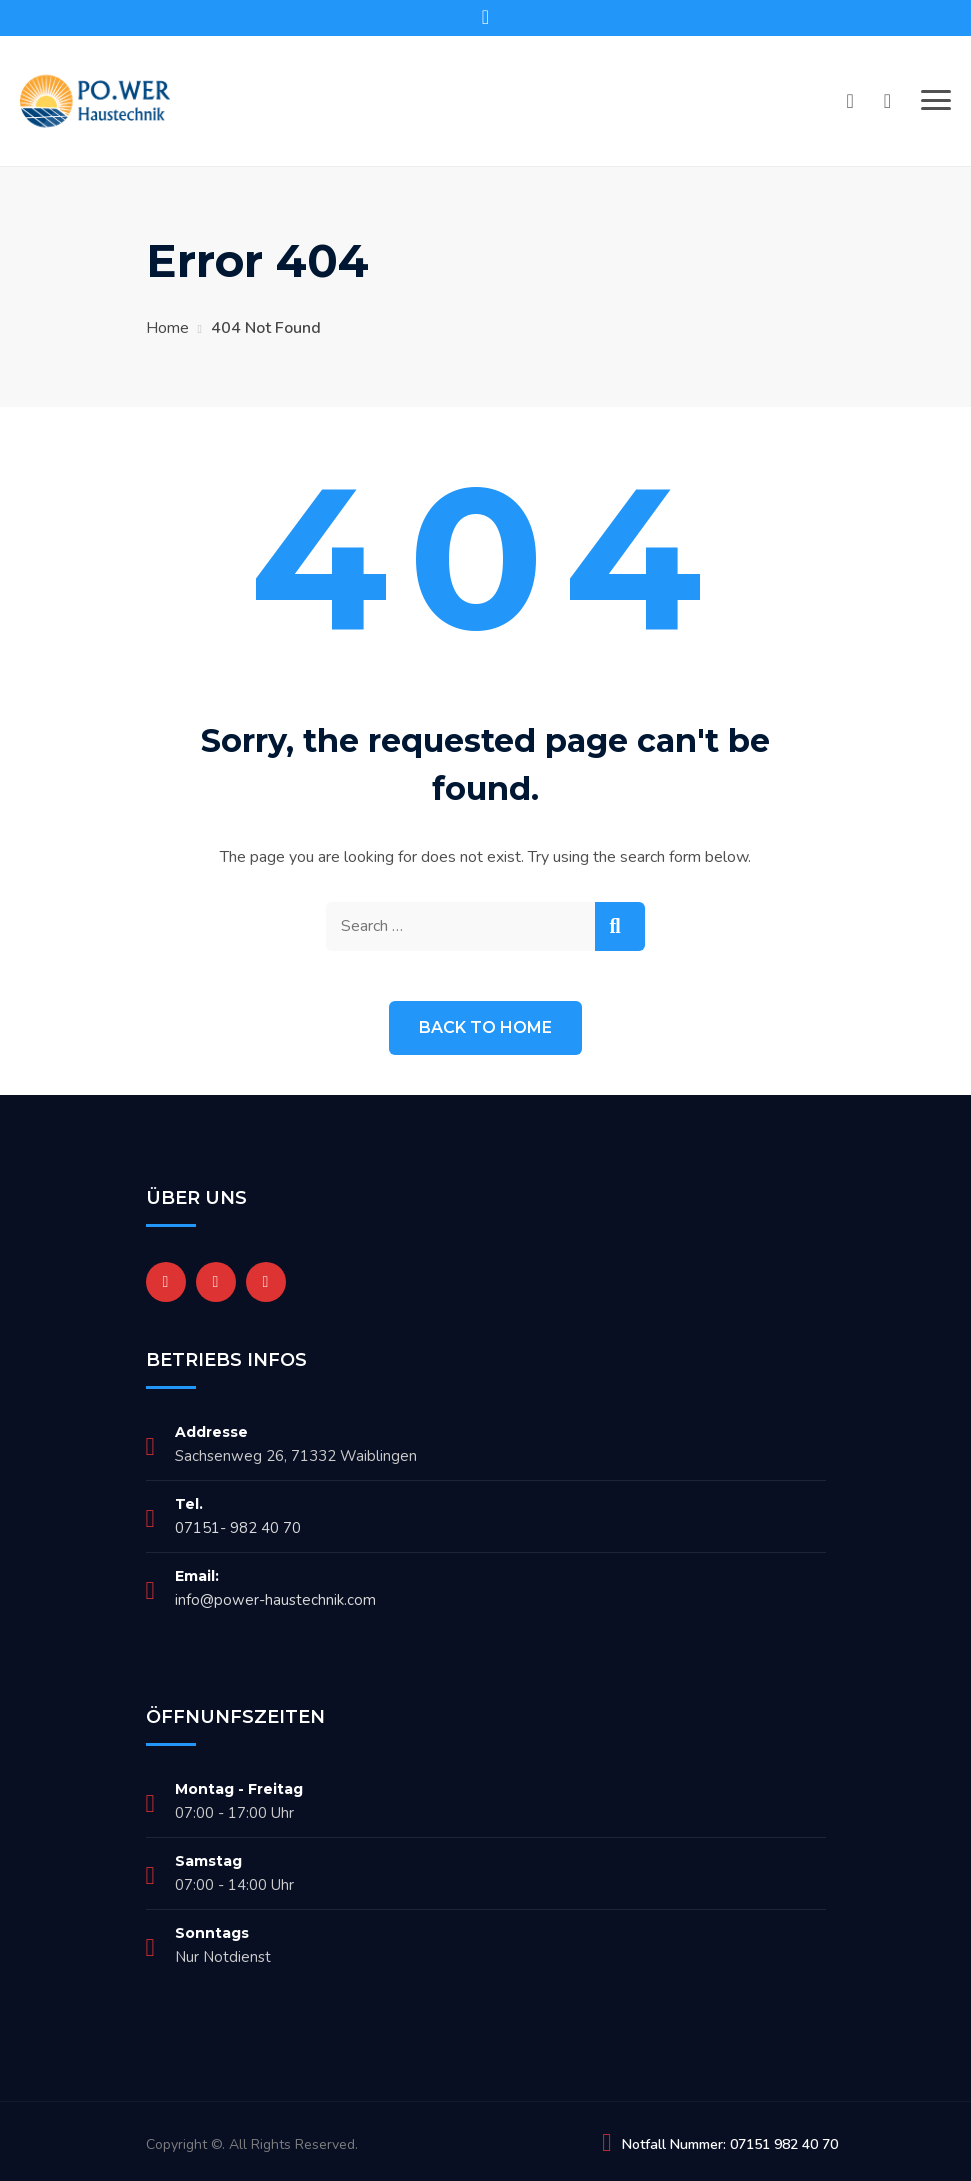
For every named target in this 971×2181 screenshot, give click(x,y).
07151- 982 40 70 (238, 1528)
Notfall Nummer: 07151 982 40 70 (730, 2144)
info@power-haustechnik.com (275, 1600)
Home (167, 328)
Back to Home (485, 1027)
